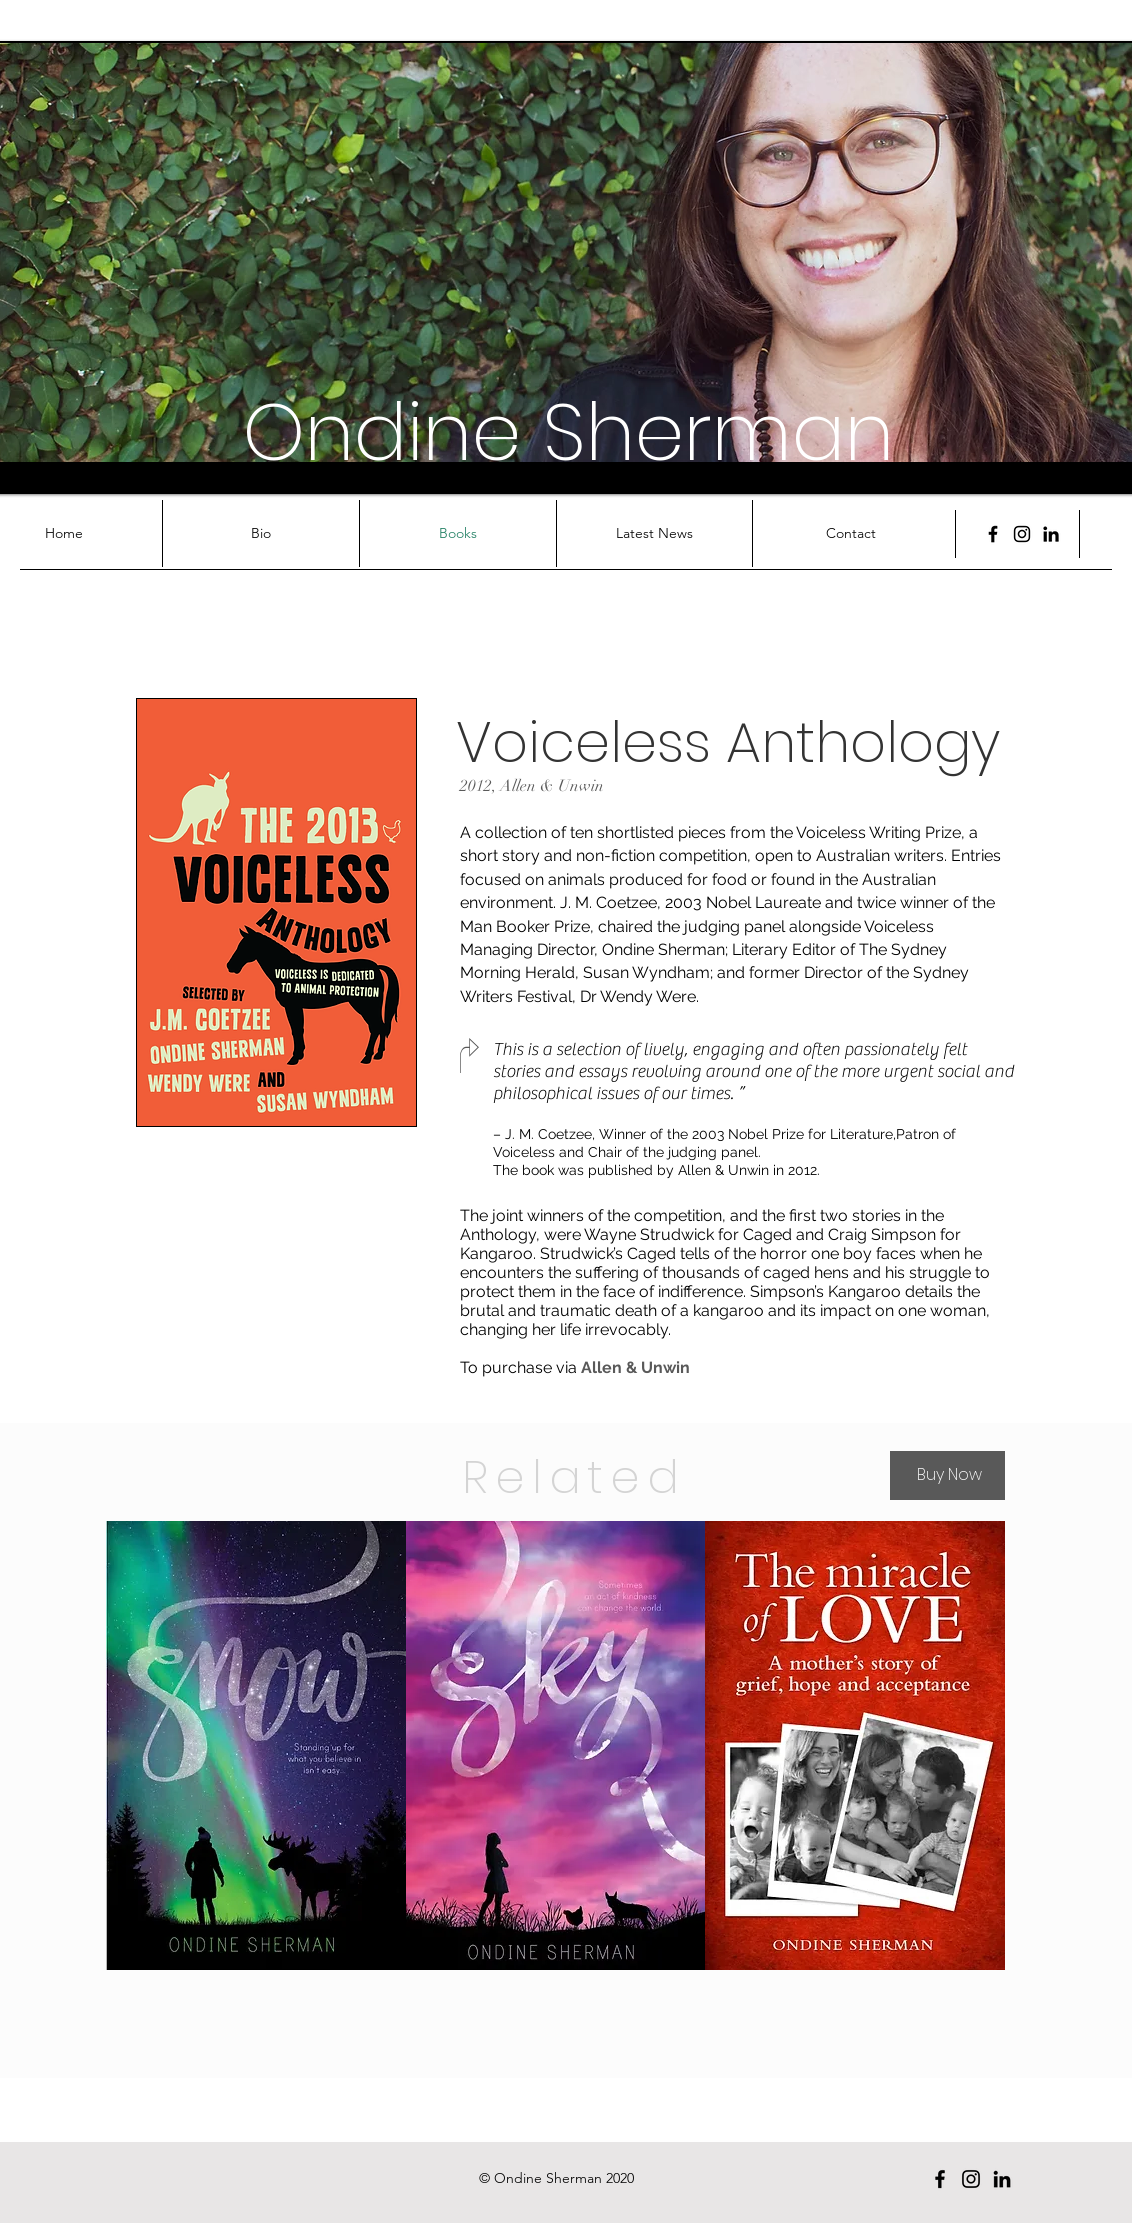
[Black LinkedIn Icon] (1051, 534)
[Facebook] (993, 534)
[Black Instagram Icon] (1022, 534)
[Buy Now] (947, 1475)
